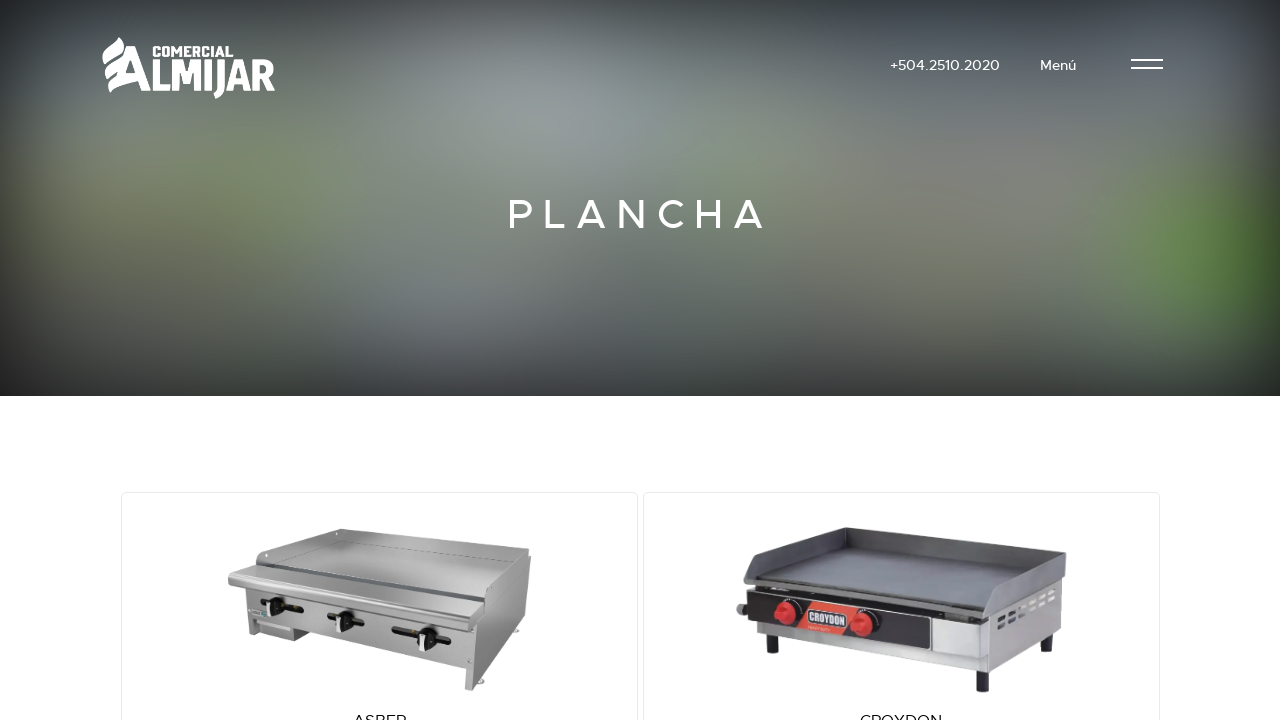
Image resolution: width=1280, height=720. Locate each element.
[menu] (1147, 65)
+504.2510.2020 (945, 65)
